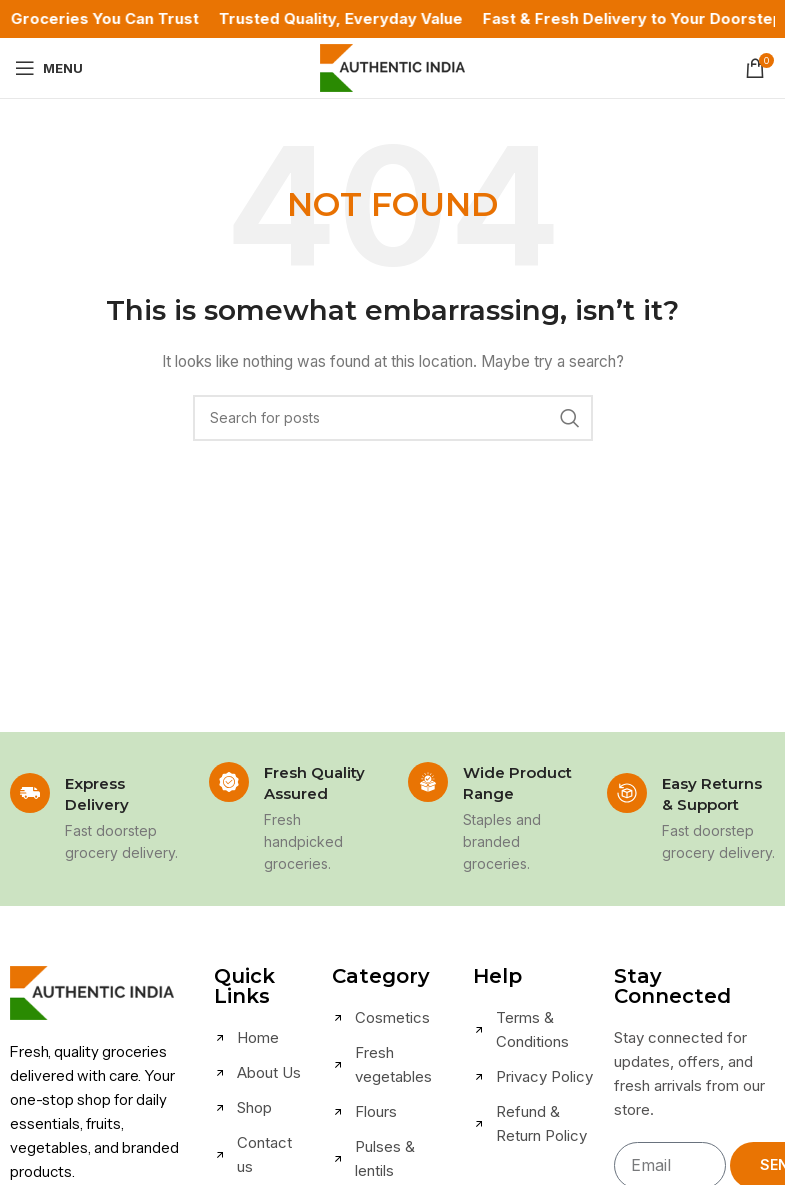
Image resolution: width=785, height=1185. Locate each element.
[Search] (393, 418)
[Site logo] (392, 66)
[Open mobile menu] (49, 68)
